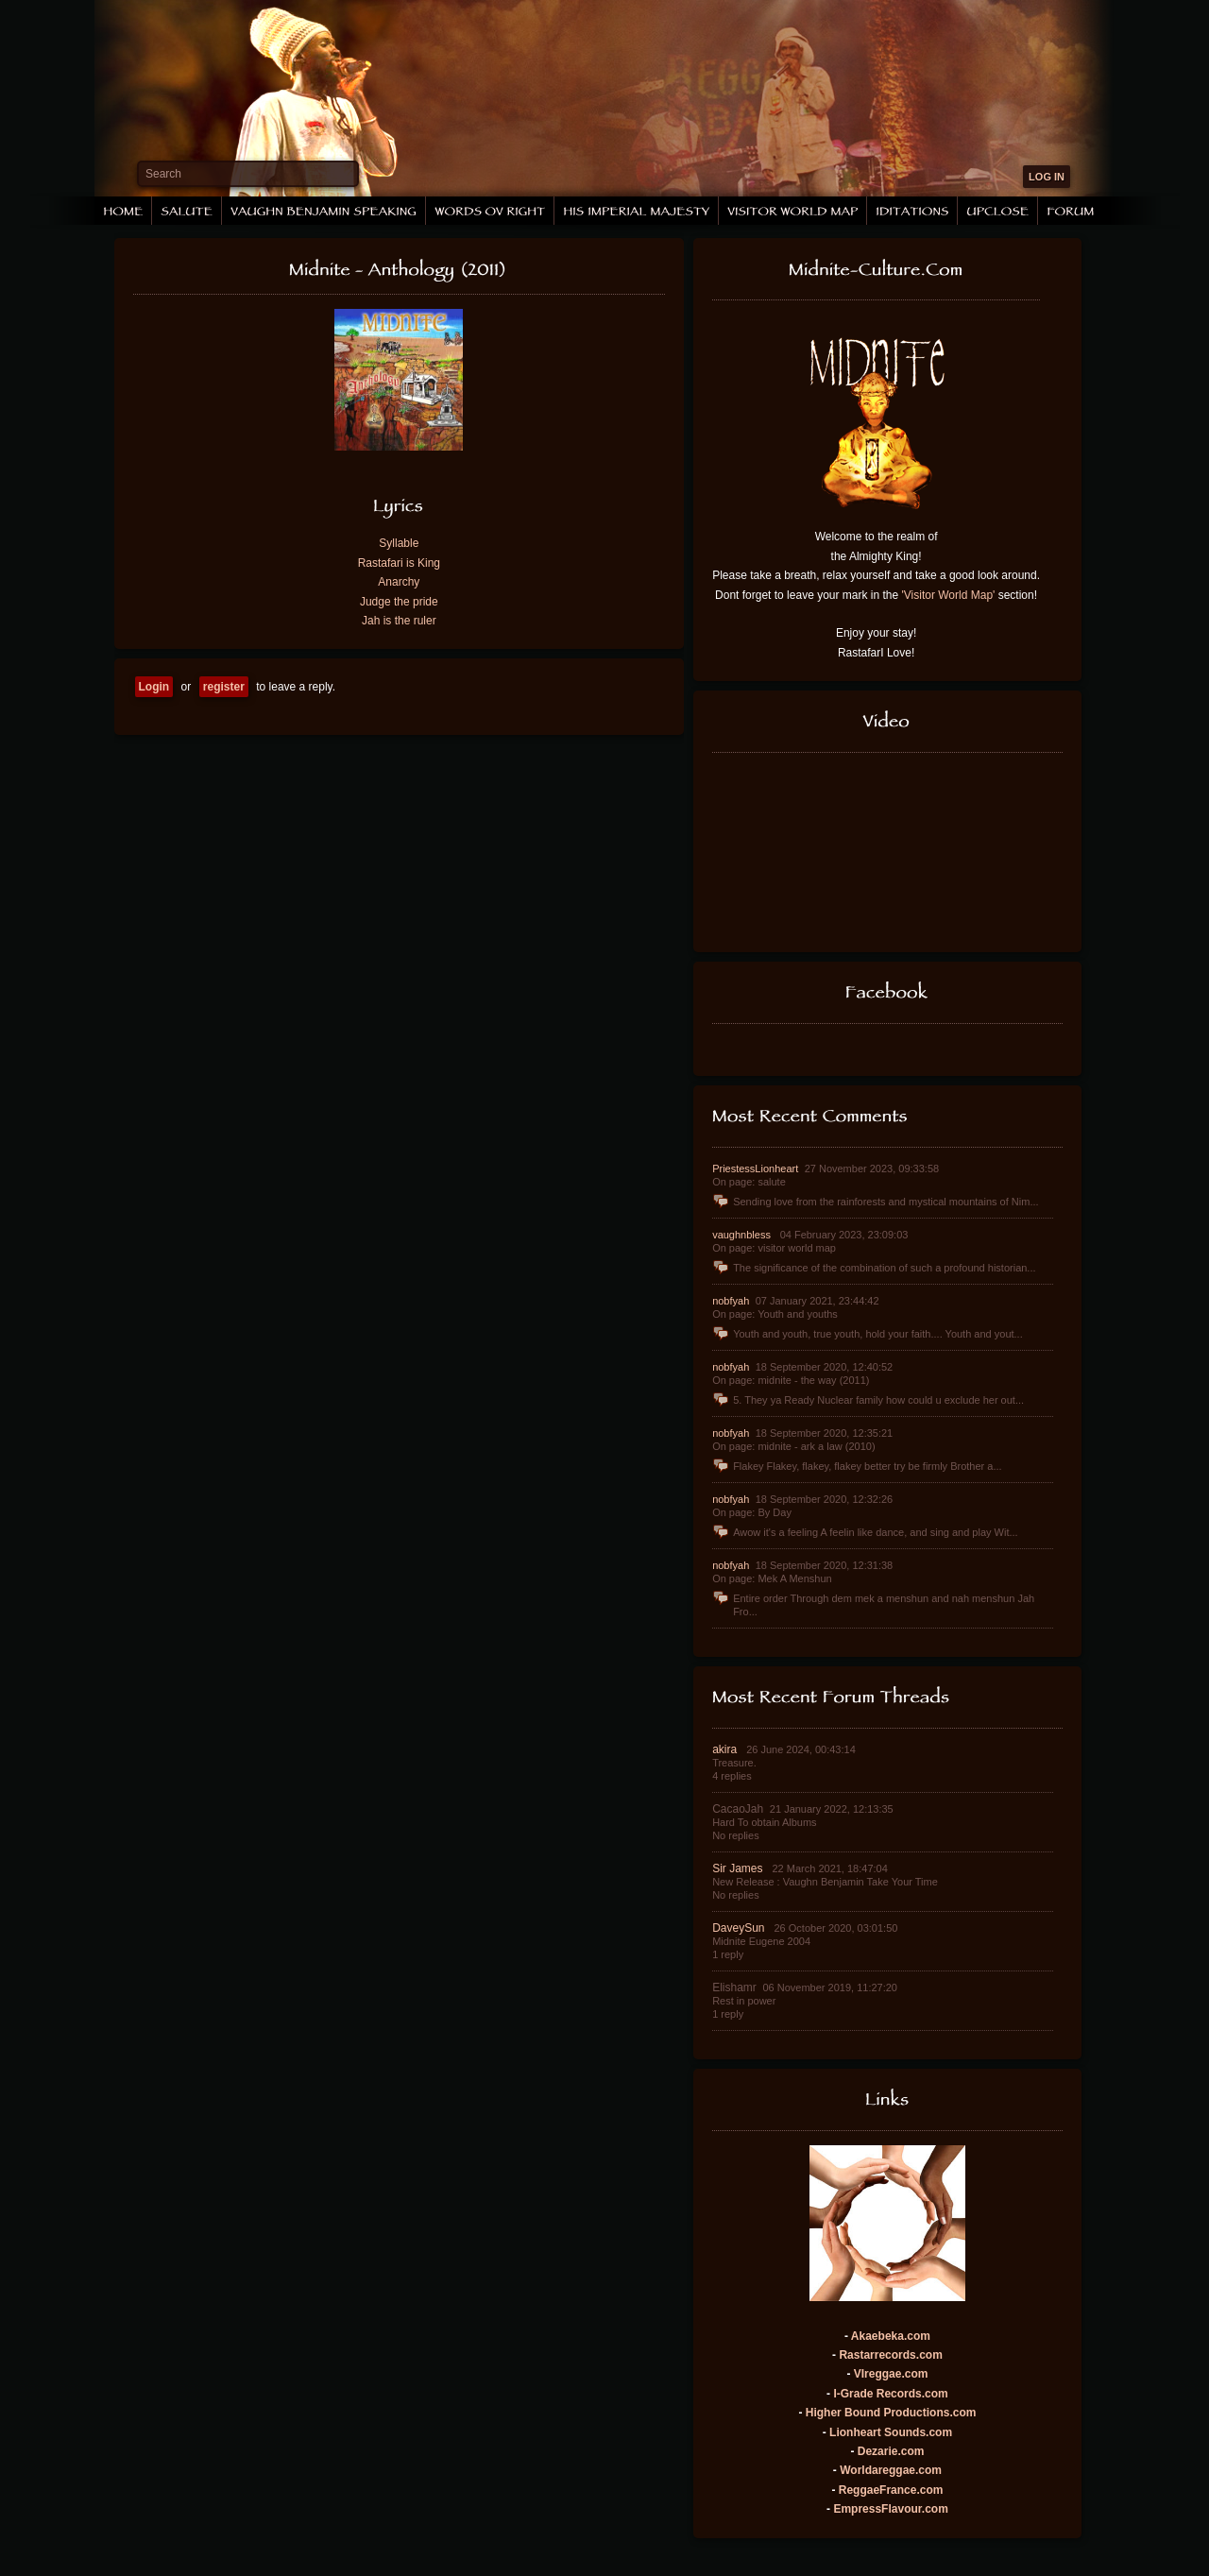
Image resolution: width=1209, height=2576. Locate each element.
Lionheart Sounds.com (890, 2432)
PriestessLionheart (756, 1168)
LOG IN (1046, 176)
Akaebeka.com (890, 2336)
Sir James (739, 1868)
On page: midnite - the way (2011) (790, 1380)
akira (726, 1749)
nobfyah (732, 1300)
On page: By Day (752, 1512)
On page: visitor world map (774, 1248)
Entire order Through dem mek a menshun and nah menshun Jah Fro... (873, 1604)
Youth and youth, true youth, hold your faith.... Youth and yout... (867, 1333)
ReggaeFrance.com (891, 2490)
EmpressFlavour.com (890, 2509)
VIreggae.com (891, 2373)
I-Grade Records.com (890, 2393)
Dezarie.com (891, 2451)
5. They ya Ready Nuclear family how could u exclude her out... (868, 1400)
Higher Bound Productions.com (891, 2412)
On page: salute (749, 1181)
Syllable (398, 543)
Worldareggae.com (891, 2470)
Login (154, 686)
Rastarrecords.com (890, 2355)
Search (163, 173)
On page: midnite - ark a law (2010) (793, 1446)
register (224, 686)
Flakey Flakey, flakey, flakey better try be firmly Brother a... (856, 1466)
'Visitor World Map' (949, 595)
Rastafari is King (399, 563)
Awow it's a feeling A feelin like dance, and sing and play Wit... (865, 1532)
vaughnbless (743, 1234)
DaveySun (740, 1928)
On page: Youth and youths (775, 1314)
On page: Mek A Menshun (772, 1578)
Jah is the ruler (399, 620)
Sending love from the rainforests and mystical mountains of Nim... (875, 1201)
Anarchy (398, 582)
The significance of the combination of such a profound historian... (873, 1267)
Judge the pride (399, 601)
